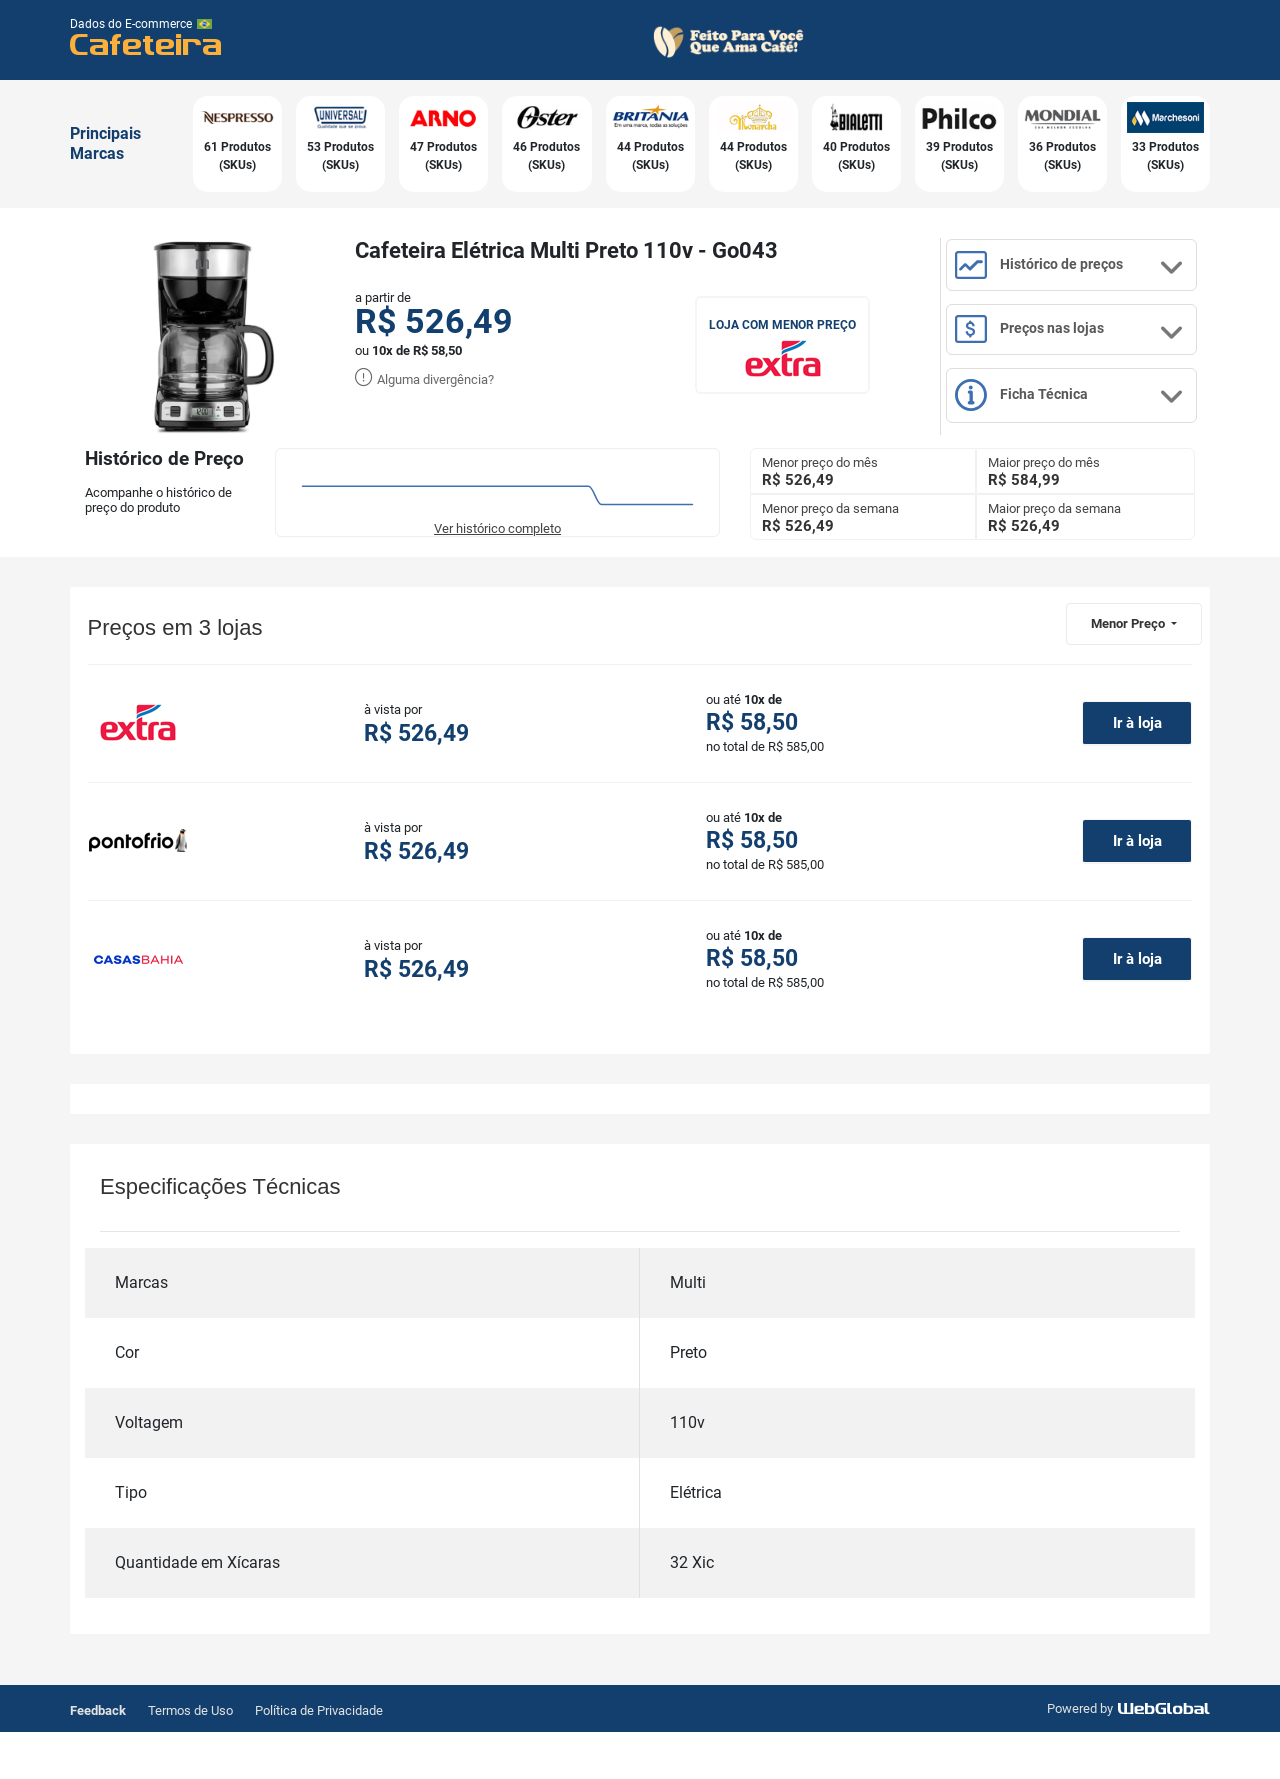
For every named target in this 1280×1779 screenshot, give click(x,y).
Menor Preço (1129, 667)
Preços (1092, 358)
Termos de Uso (190, 1757)
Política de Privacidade (319, 1757)
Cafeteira (146, 43)
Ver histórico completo (497, 572)
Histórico (1092, 278)
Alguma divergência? (424, 379)
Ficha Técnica (1092, 440)
